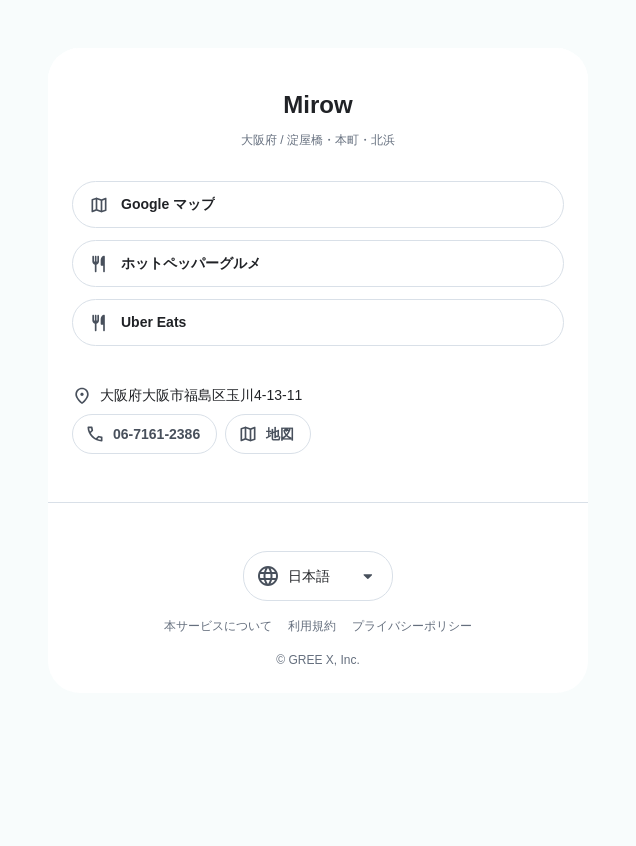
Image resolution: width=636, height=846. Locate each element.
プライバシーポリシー (412, 626)
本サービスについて (218, 626)
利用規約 (312, 626)
